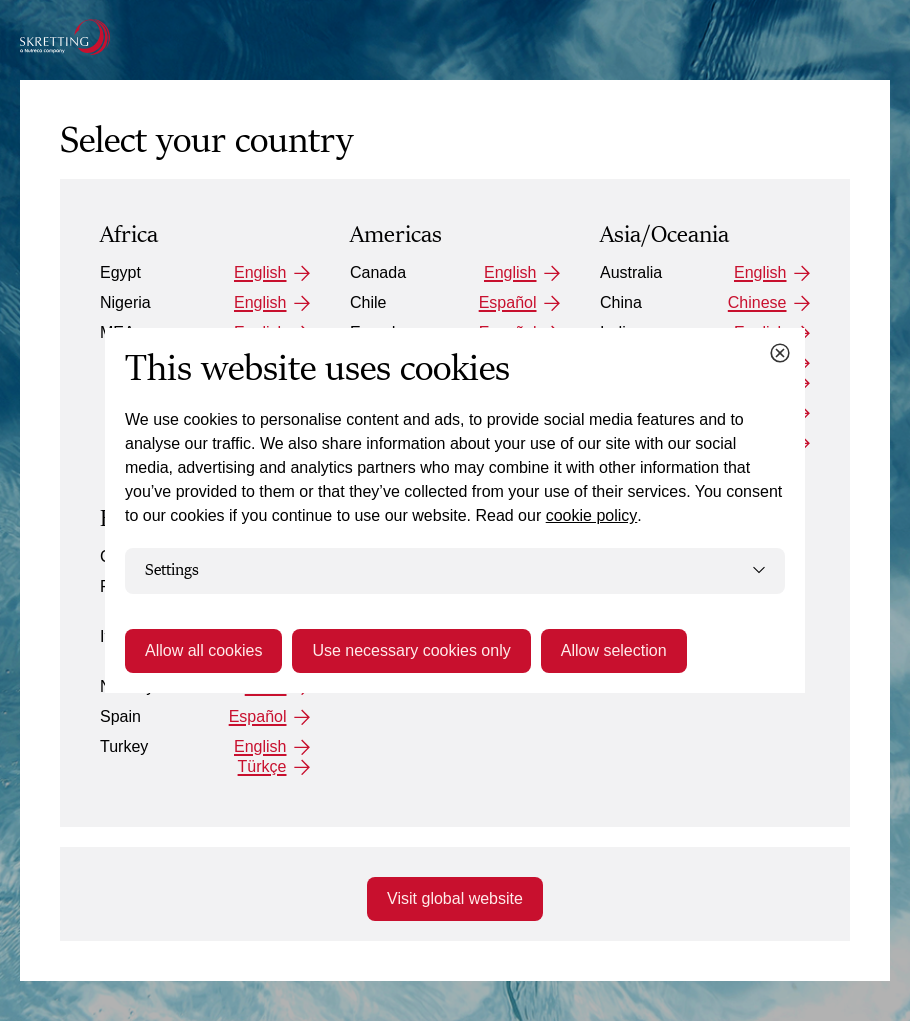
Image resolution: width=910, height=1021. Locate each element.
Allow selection (614, 650)
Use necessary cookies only (411, 650)
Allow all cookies (203, 650)
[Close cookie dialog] (780, 353)
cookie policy (592, 515)
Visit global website (455, 898)
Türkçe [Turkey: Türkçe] (262, 766)
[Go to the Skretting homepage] (65, 37)
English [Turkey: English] (260, 746)
